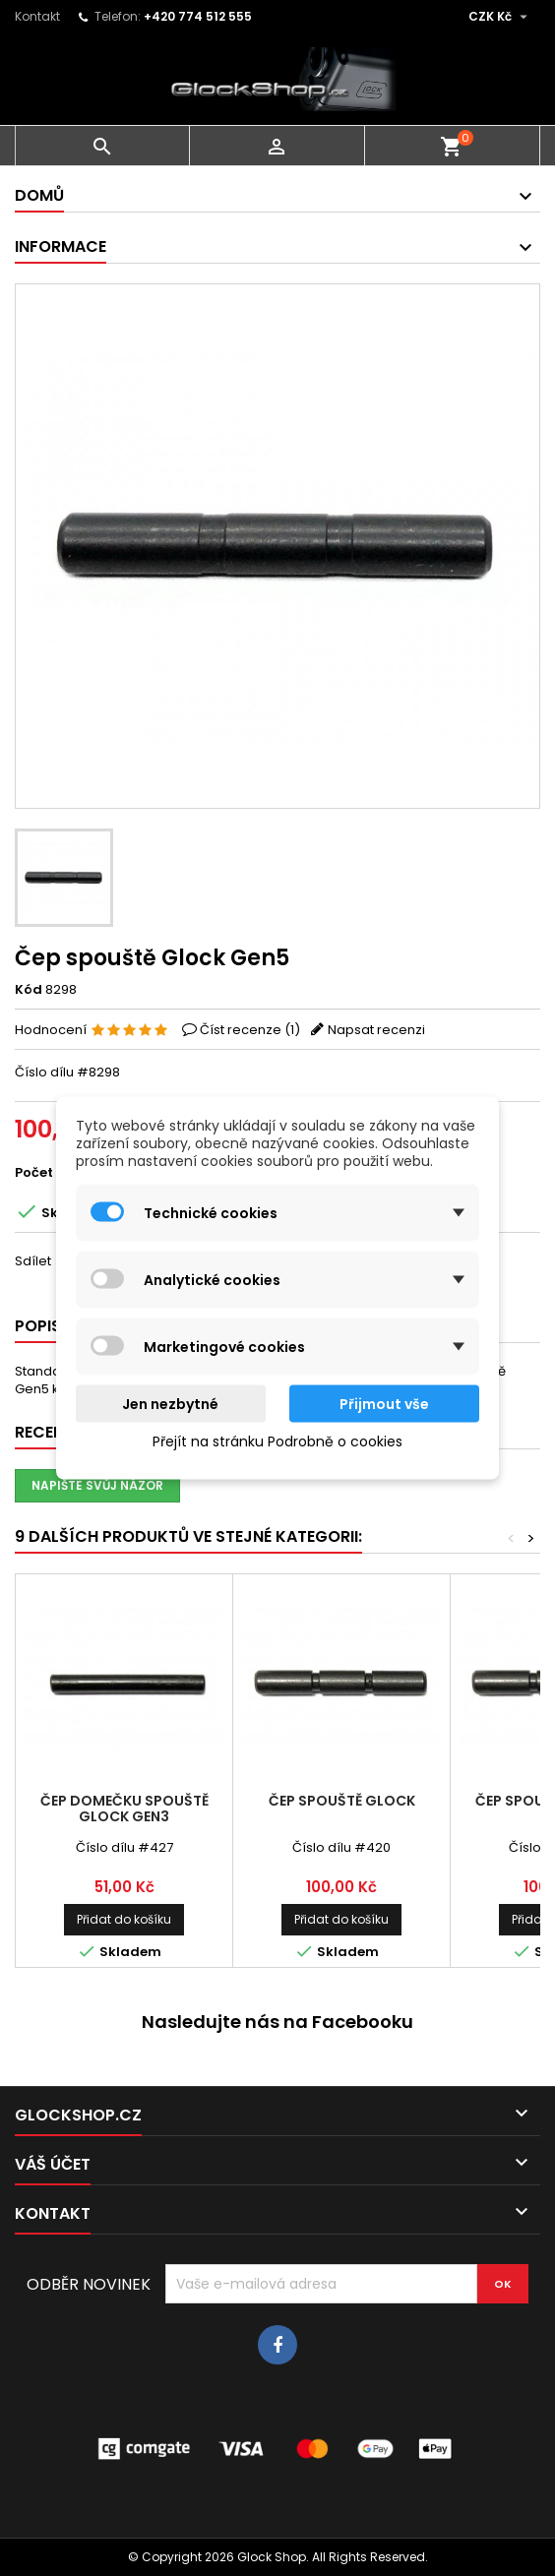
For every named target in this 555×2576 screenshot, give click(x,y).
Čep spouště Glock (342, 1800)
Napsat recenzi (376, 1029)
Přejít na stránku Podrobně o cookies (277, 1441)
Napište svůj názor (97, 1485)
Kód (28, 990)
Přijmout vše (384, 1404)
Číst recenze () (250, 1029)
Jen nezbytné (170, 1404)
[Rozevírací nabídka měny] (500, 16)
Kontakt (37, 16)
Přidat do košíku (124, 1919)
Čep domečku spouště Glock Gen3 (124, 1808)
